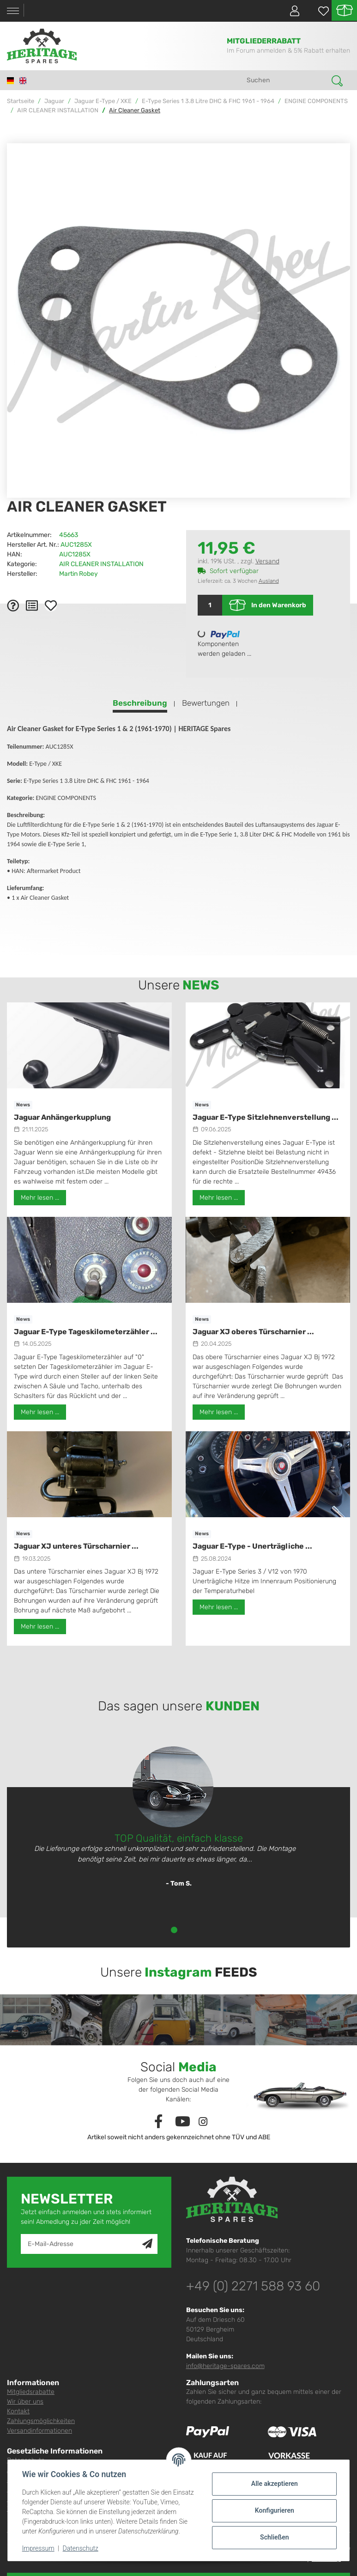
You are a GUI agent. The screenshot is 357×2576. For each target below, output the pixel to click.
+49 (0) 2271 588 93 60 (253, 2286)
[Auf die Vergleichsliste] (32, 605)
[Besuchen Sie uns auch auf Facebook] (158, 2122)
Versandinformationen (39, 2431)
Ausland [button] (269, 581)
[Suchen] (286, 80)
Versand (267, 561)
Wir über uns (25, 2401)
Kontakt (18, 2411)
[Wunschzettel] (319, 11)
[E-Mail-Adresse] (82, 2244)
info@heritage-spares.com (225, 2366)
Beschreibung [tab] (140, 703)
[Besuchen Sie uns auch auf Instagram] (203, 2122)
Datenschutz (81, 2548)
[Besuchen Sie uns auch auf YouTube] (182, 2122)
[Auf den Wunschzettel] (51, 605)
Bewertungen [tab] (206, 703)
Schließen (274, 2537)
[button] (291, 10)
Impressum (39, 2548)
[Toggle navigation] (13, 11)
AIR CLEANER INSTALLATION (101, 564)
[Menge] (210, 605)
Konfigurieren (273, 2510)
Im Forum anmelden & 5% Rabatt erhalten (288, 51)
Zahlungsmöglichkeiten (41, 2421)
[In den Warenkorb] (14, 138)
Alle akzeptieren (273, 2483)
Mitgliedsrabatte (30, 2392)
